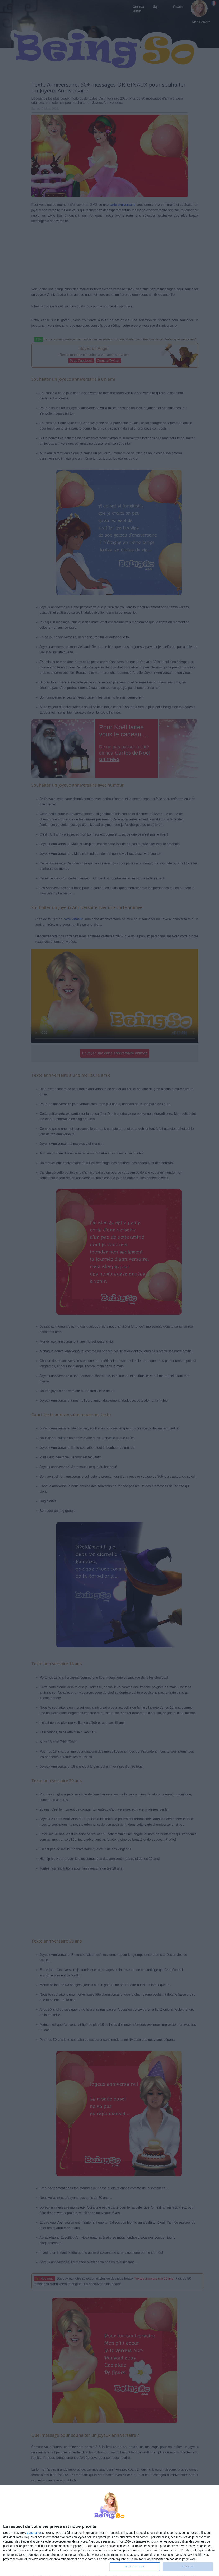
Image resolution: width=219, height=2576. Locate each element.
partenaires (34, 2532)
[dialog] (109, 2530)
